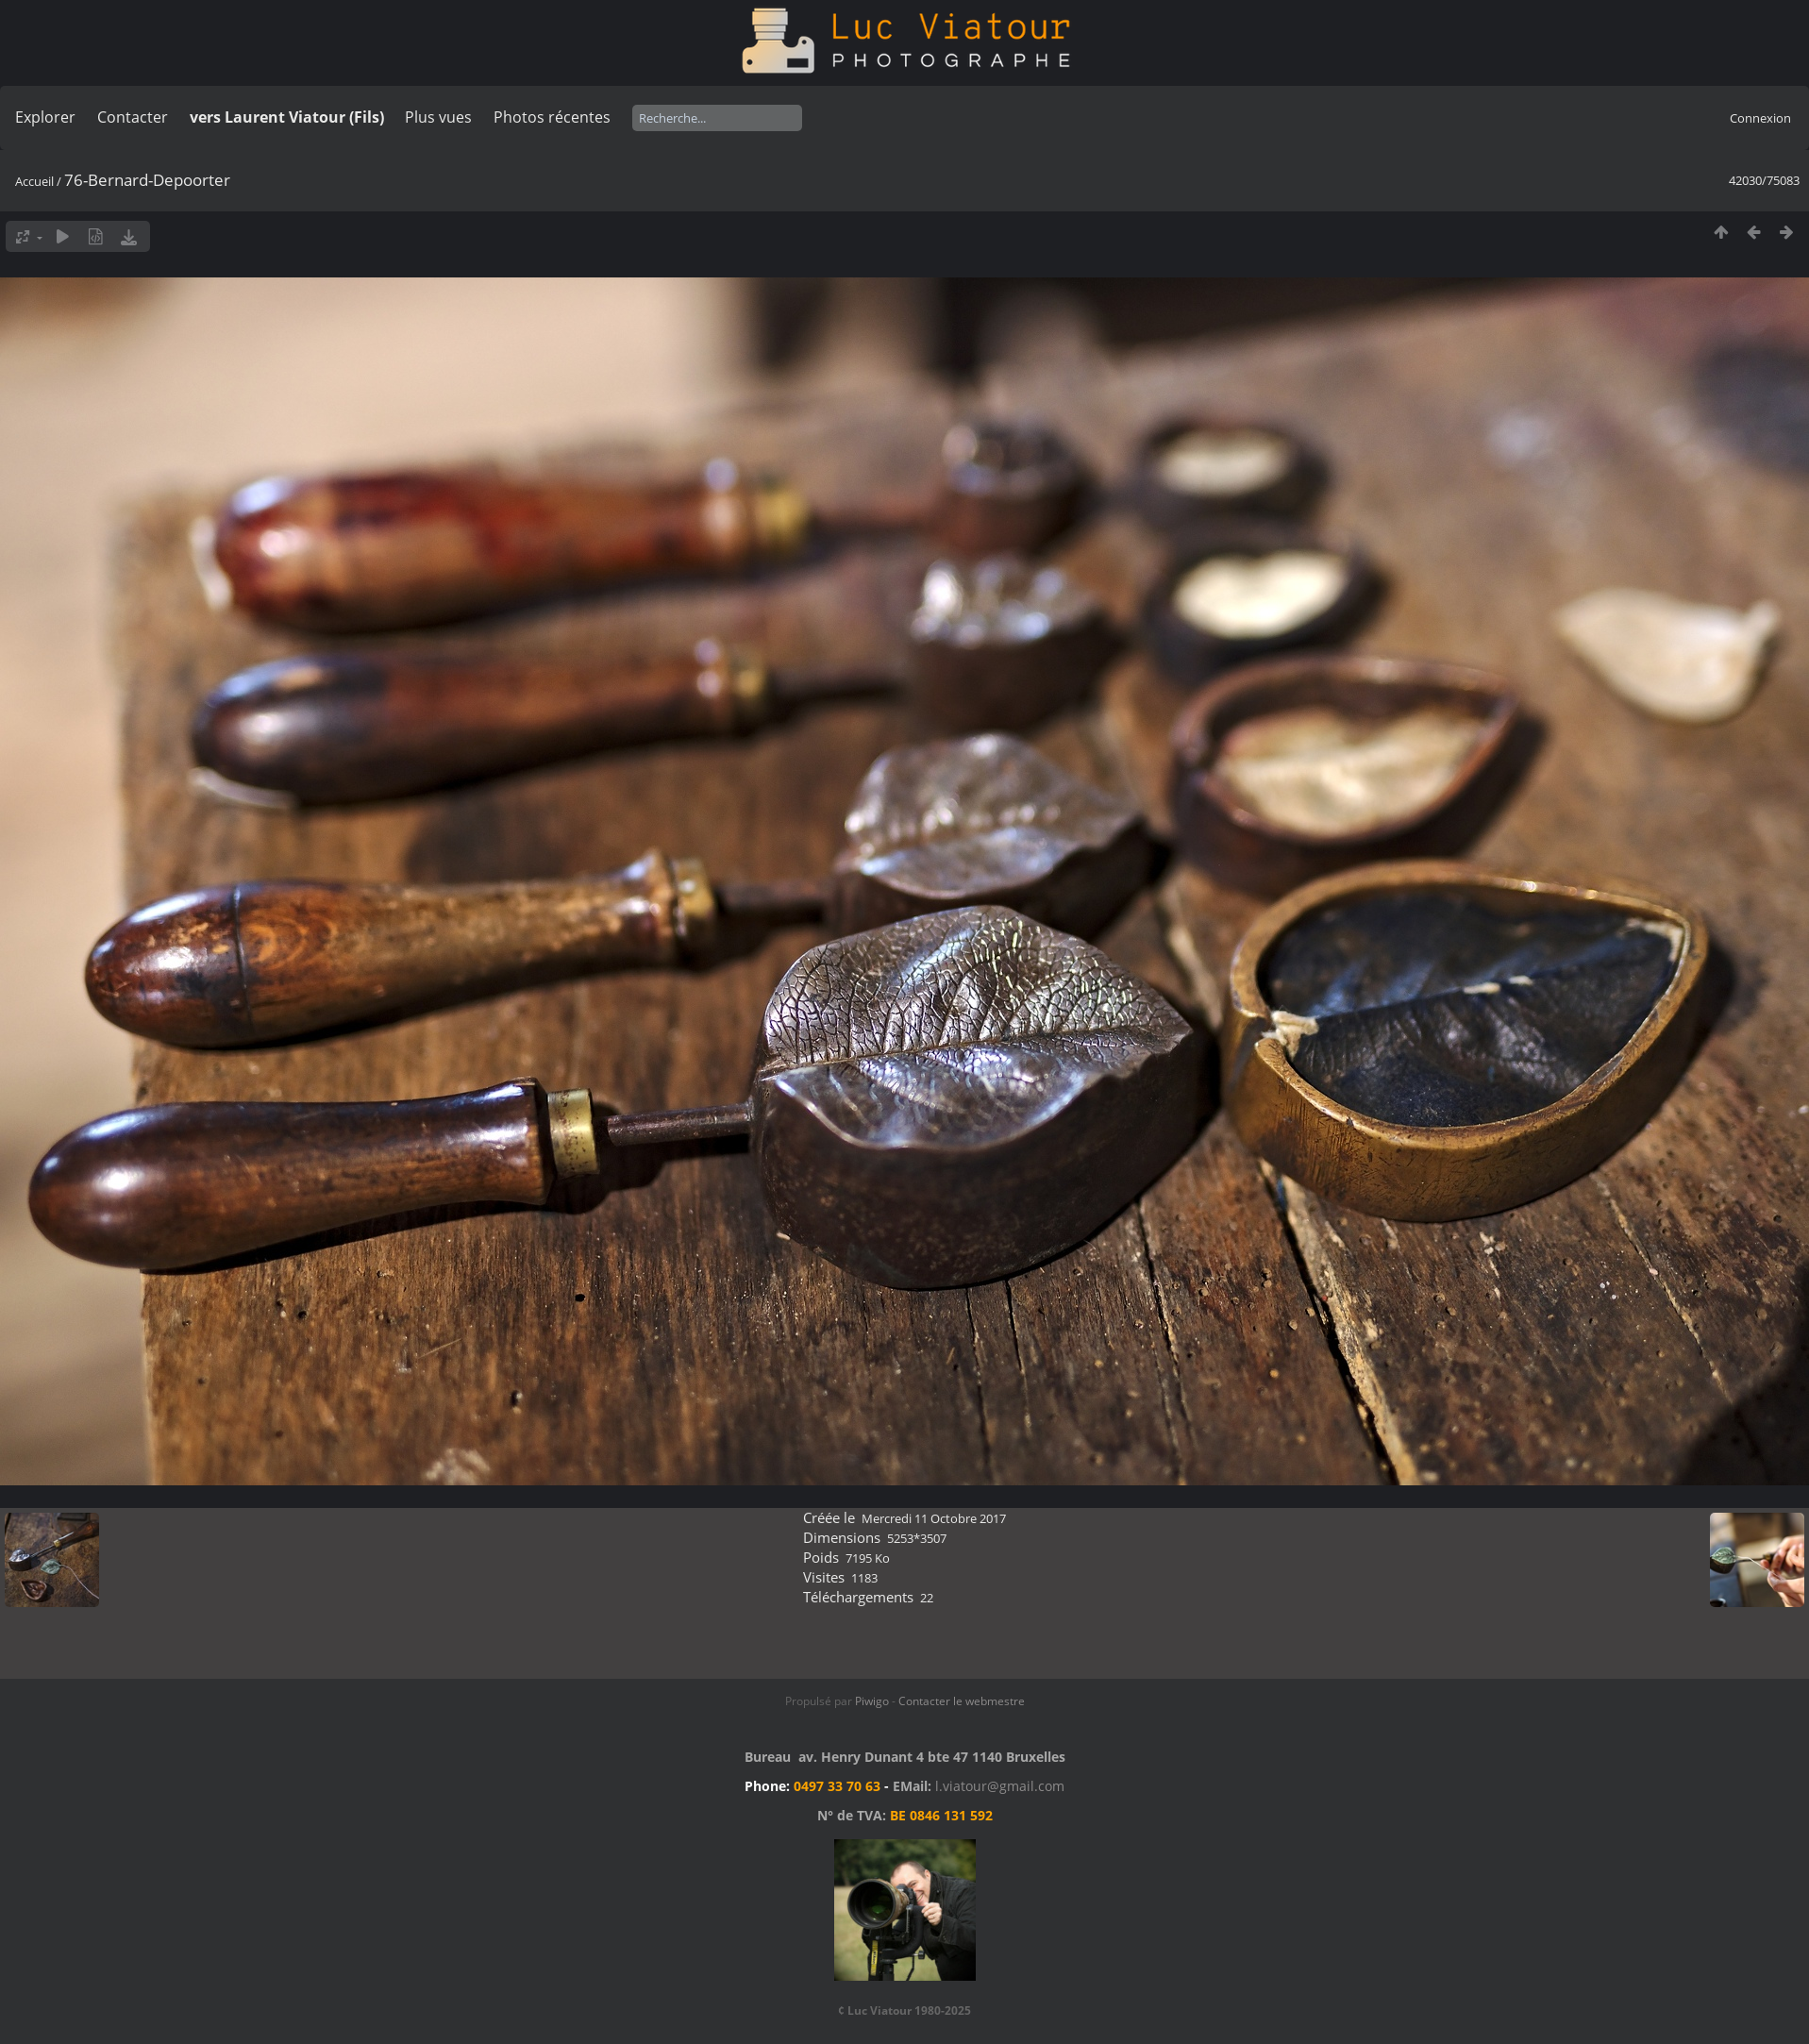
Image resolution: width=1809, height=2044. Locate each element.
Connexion (1760, 117)
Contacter (132, 117)
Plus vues (438, 117)
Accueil (34, 181)
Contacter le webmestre (961, 1701)
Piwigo (872, 1701)
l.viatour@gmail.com (999, 1786)
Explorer (45, 117)
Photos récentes (552, 117)
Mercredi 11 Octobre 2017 (934, 1518)
